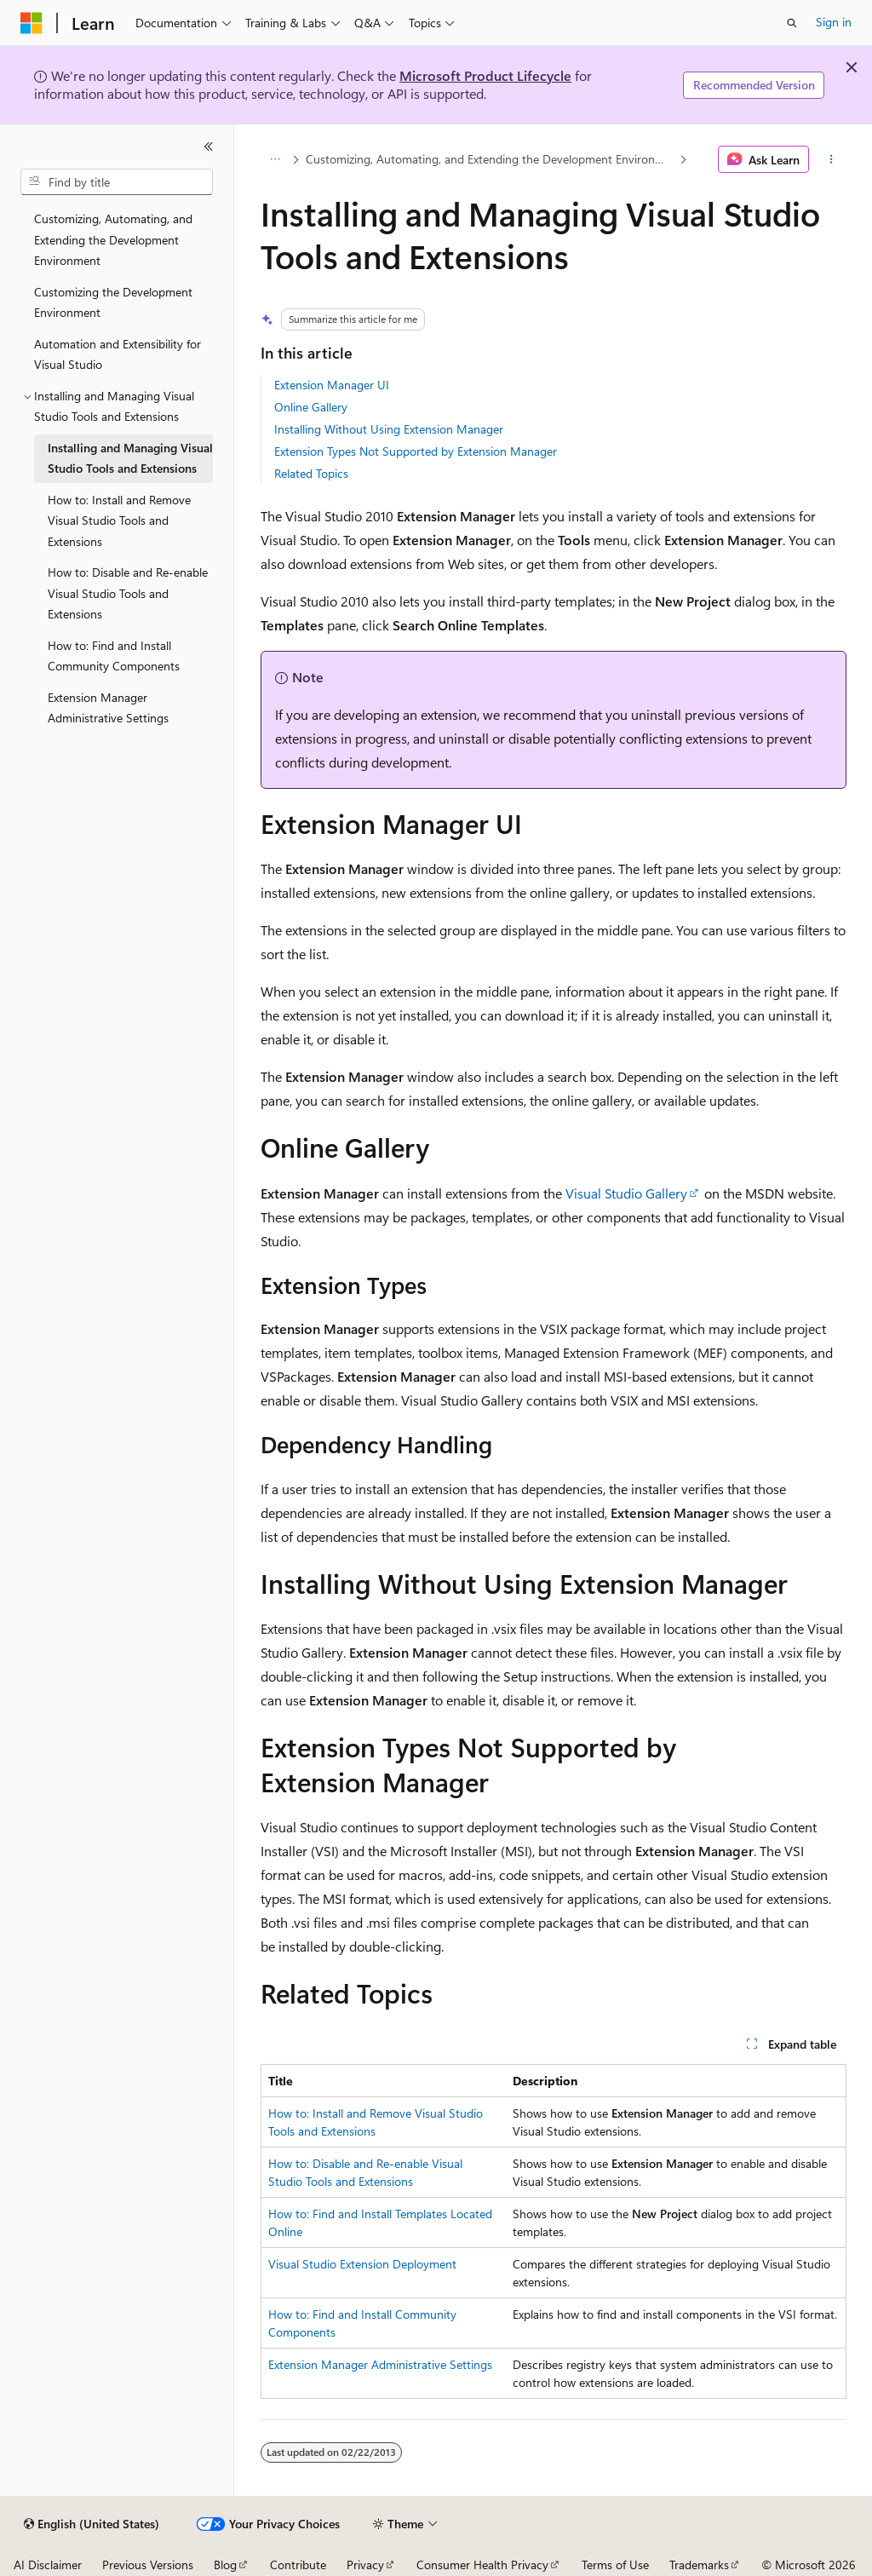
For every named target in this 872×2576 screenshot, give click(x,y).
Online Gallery (310, 407)
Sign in (834, 22)
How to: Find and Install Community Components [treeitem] (114, 656)
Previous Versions (147, 2564)
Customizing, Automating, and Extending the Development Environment (490, 159)
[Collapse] (209, 146)
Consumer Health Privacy (482, 2564)
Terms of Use (615, 2564)
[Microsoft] (31, 23)
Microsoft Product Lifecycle (485, 75)
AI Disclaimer (48, 2564)
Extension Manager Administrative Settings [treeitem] (108, 708)
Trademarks (699, 2564)
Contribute (298, 2564)
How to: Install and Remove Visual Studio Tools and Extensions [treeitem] (119, 520)
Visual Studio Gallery (626, 1193)
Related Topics (311, 473)
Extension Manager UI (331, 385)
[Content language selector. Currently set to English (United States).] (91, 2524)
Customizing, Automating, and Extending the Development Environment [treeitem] (113, 239)
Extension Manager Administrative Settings (380, 2364)
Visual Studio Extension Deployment (362, 2264)
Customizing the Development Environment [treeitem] (113, 302)
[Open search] (792, 23)
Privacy (365, 2564)
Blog (225, 2564)
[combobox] (116, 182)
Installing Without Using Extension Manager (388, 429)
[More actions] (831, 159)
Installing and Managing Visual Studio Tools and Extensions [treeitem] (130, 458)
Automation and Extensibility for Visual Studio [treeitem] (117, 354)
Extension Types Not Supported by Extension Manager (415, 451)
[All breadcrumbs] (275, 159)
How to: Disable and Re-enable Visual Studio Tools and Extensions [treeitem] (128, 593)
